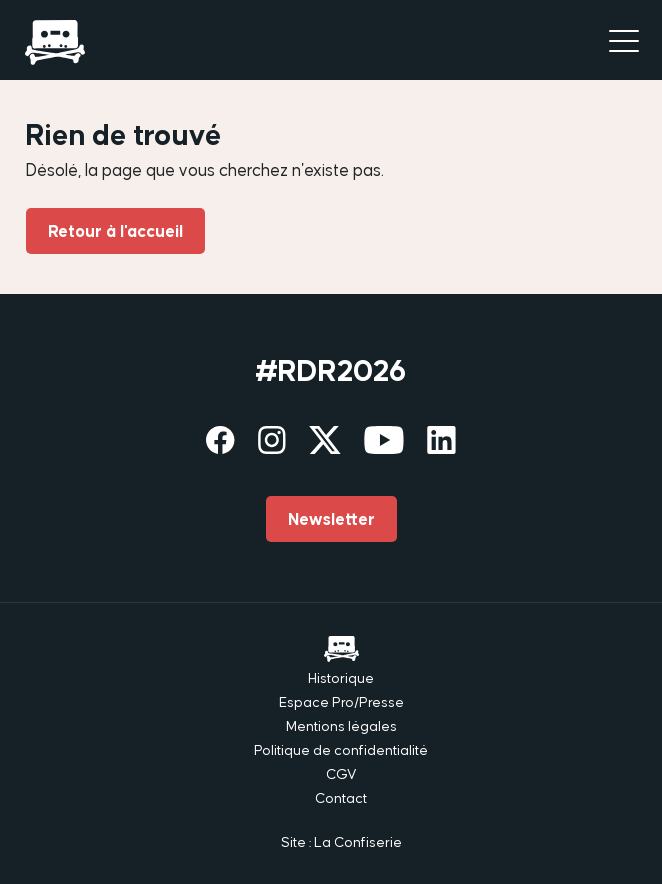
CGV (341, 774)
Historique (341, 678)
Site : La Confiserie (341, 842)
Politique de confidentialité (341, 750)
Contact (341, 798)
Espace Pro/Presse (341, 702)
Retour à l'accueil (115, 231)
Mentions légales (341, 726)
